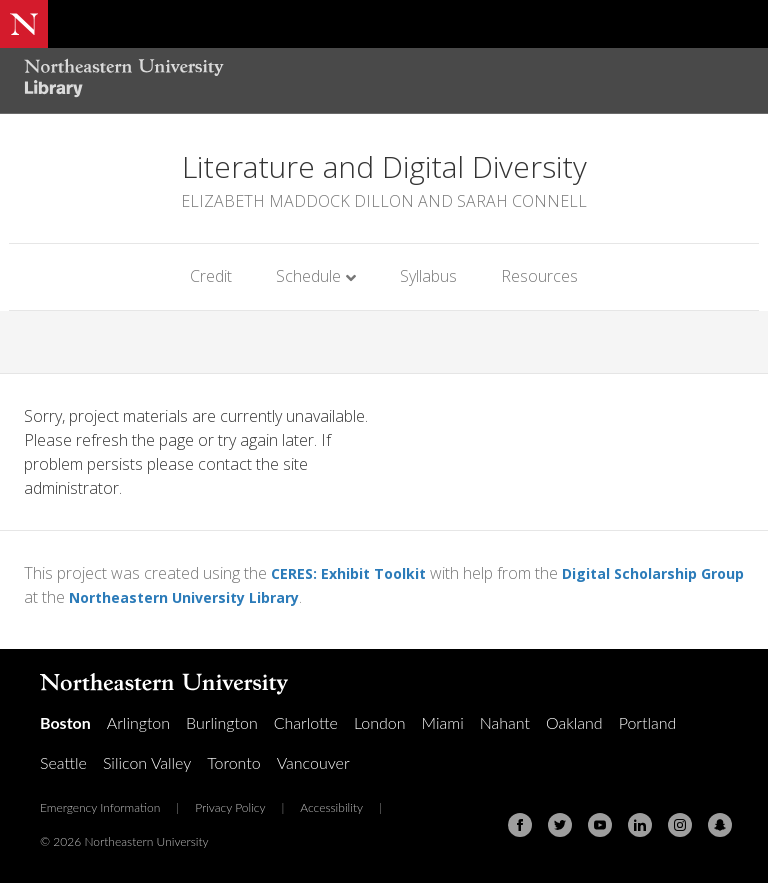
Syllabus (428, 276)
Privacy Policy (230, 807)
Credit (211, 276)
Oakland (574, 722)
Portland (648, 722)
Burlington (222, 722)
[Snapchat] (720, 825)
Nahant (505, 722)
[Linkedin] (640, 825)
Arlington (138, 722)
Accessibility (331, 807)
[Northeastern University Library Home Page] (124, 80)
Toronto (233, 762)
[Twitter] (560, 825)
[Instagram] (680, 825)
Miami (443, 722)
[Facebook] (520, 825)
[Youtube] (600, 825)
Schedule (308, 276)
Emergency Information (100, 807)
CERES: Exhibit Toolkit (357, 573)
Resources (539, 276)
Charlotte (306, 722)
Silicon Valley (147, 762)
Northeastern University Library (251, 597)
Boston (65, 722)
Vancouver (313, 762)
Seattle (63, 762)
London (380, 722)
